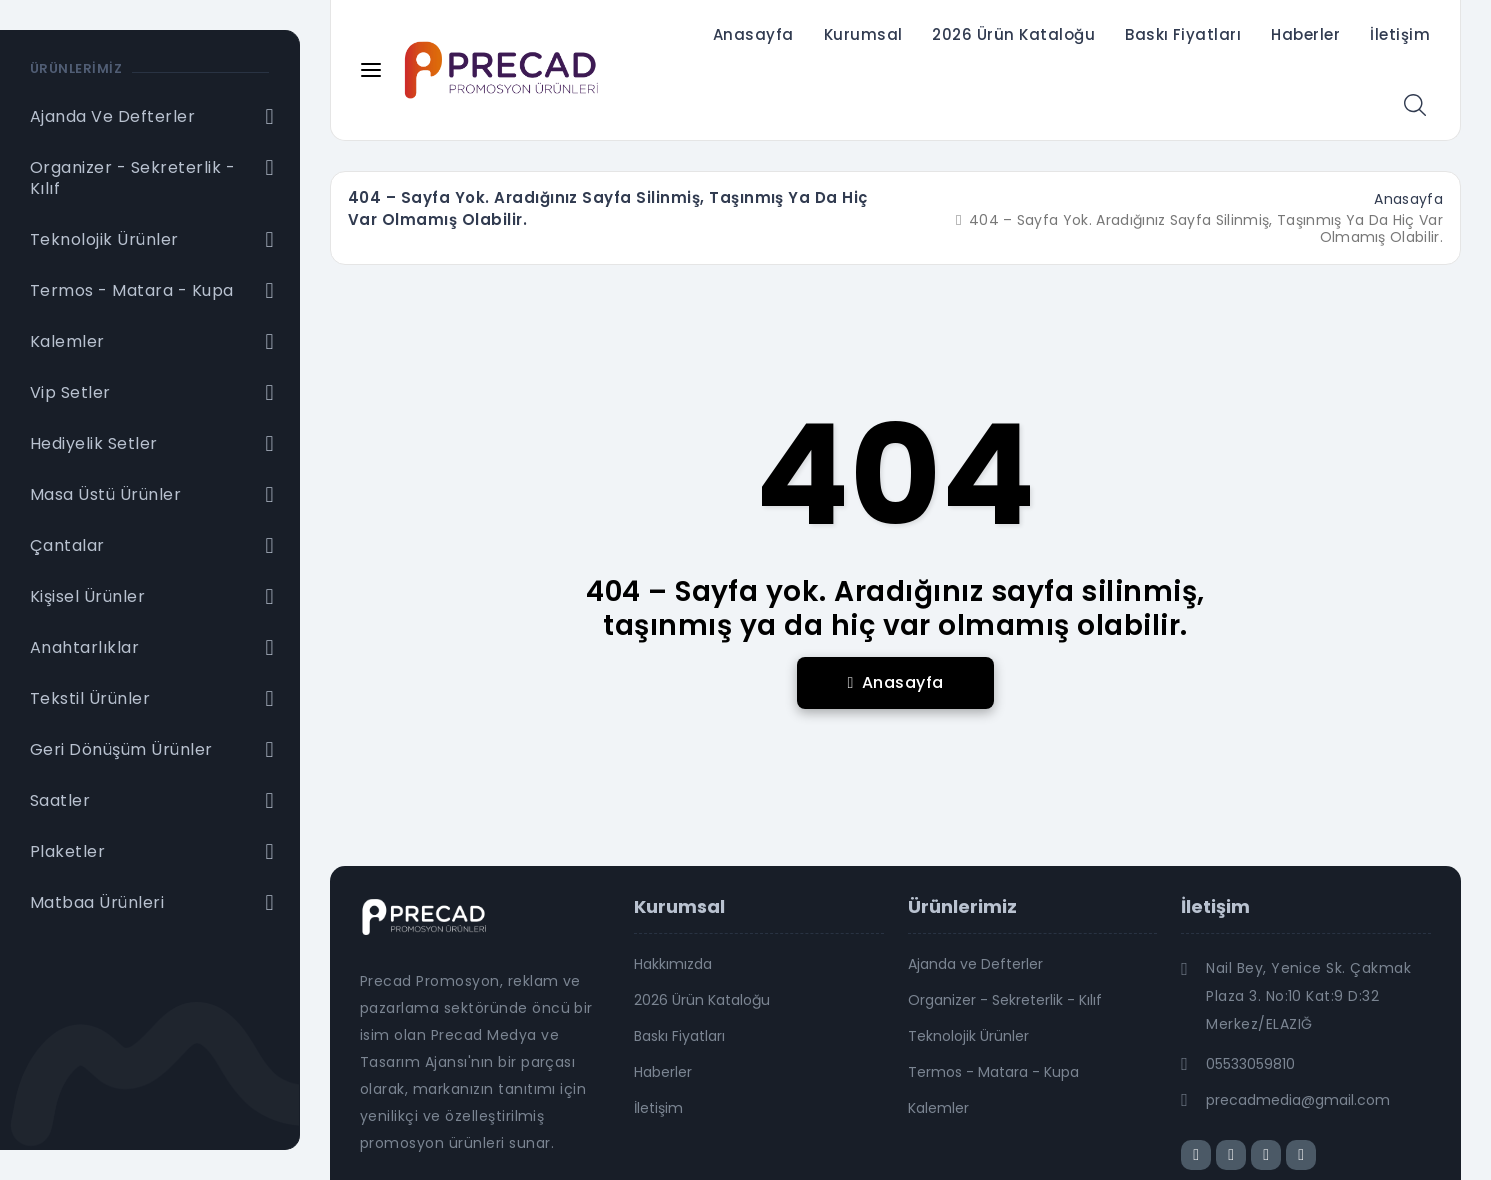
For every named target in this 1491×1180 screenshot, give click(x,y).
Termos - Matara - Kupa (993, 1072)
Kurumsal (863, 34)
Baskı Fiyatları (1183, 34)
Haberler (1305, 34)
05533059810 (1250, 1064)
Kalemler (938, 1108)
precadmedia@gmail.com (1298, 1100)
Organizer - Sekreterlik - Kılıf (1005, 1000)
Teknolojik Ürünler (968, 1036)
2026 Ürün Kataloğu (1013, 34)
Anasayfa (753, 34)
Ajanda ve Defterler (975, 964)
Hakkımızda (673, 964)
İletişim (1400, 34)
